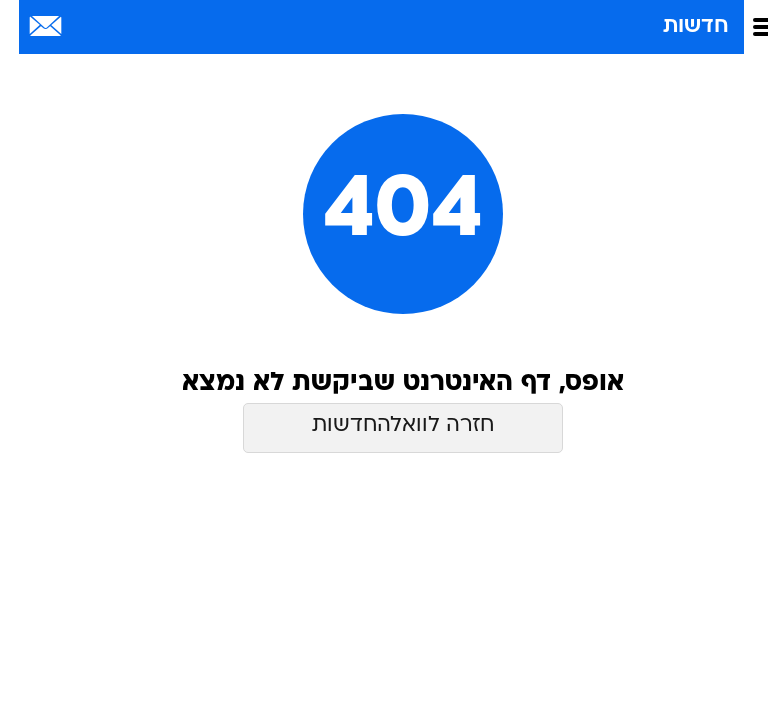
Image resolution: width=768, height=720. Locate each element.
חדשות (677, 26)
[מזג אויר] (82, 27)
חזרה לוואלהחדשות (384, 425)
